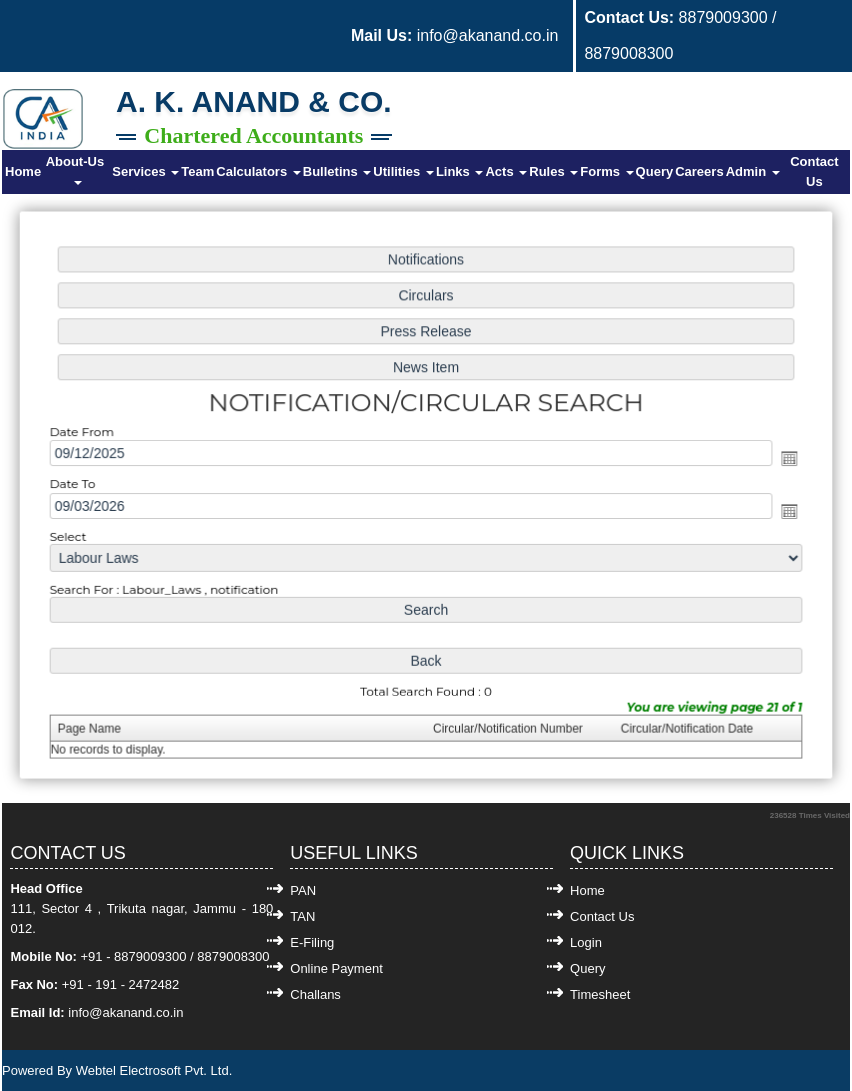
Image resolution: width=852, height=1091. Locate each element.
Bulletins (337, 171)
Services (145, 171)
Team (197, 171)
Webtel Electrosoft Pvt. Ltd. (154, 1070)
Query (655, 171)
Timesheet (600, 994)
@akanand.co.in (136, 1012)
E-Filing (312, 942)
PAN (303, 890)
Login (586, 942)
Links (460, 171)
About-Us (77, 169)
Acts (506, 171)
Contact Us (814, 171)
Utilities (403, 171)
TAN (302, 916)
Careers (699, 171)
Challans (315, 994)
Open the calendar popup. (781, 458)
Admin (753, 171)
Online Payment (336, 968)
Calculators (258, 171)
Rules (553, 171)
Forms (606, 171)
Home (23, 171)
